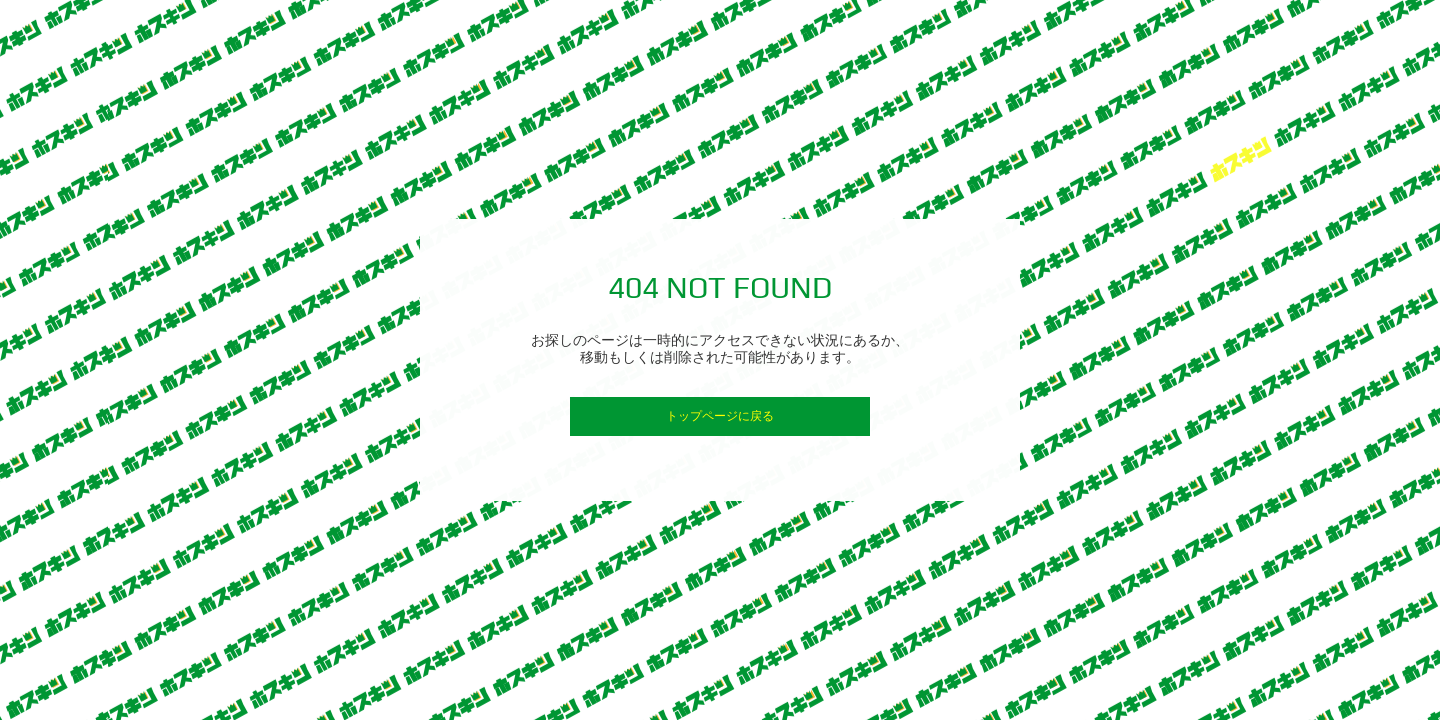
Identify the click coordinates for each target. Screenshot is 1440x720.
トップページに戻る (720, 416)
